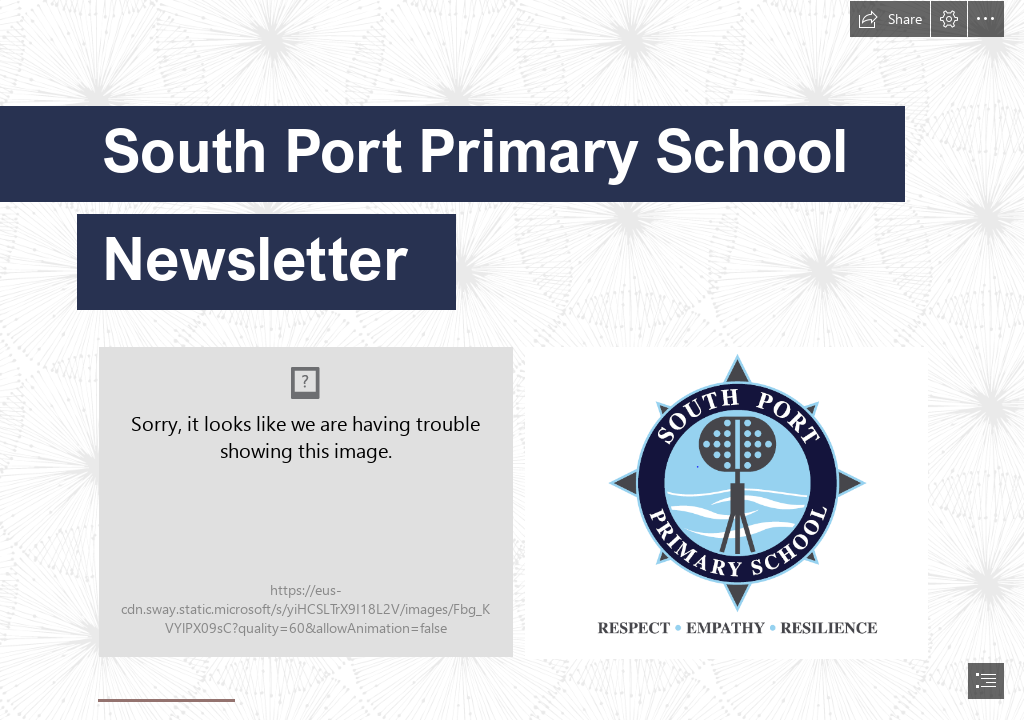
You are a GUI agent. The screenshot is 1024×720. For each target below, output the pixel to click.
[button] (890, 19)
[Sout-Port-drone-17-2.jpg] (306, 502)
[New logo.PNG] (725, 502)
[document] (512, 360)
